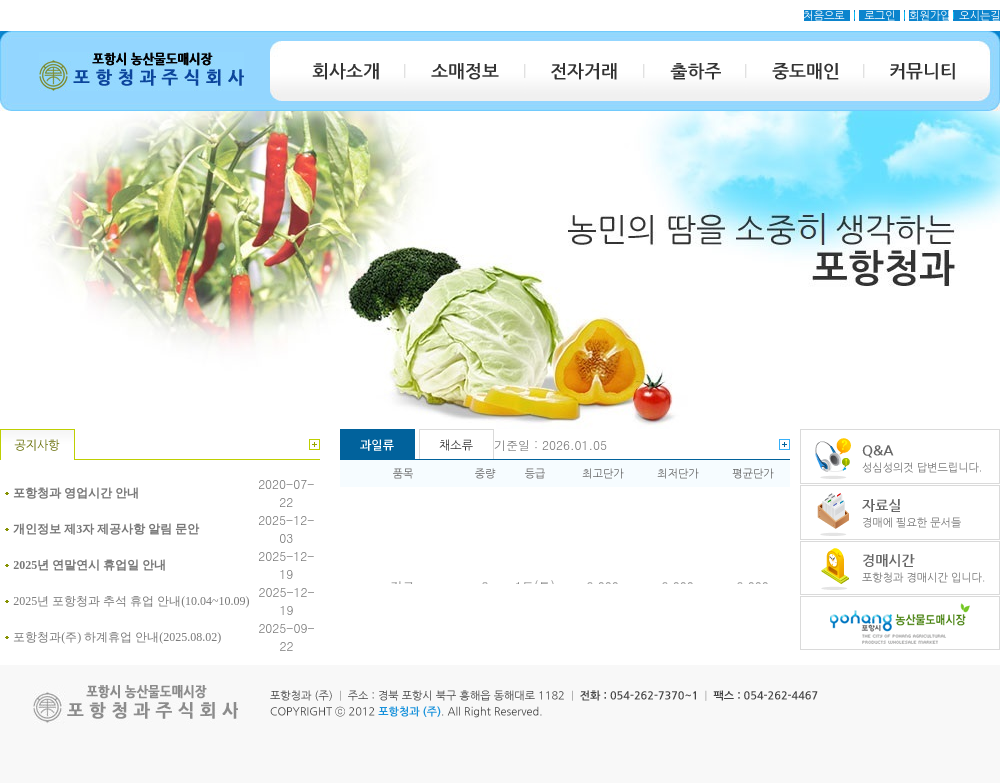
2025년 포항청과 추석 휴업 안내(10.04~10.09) (131, 601)
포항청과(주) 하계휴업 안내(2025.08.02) (117, 637)
